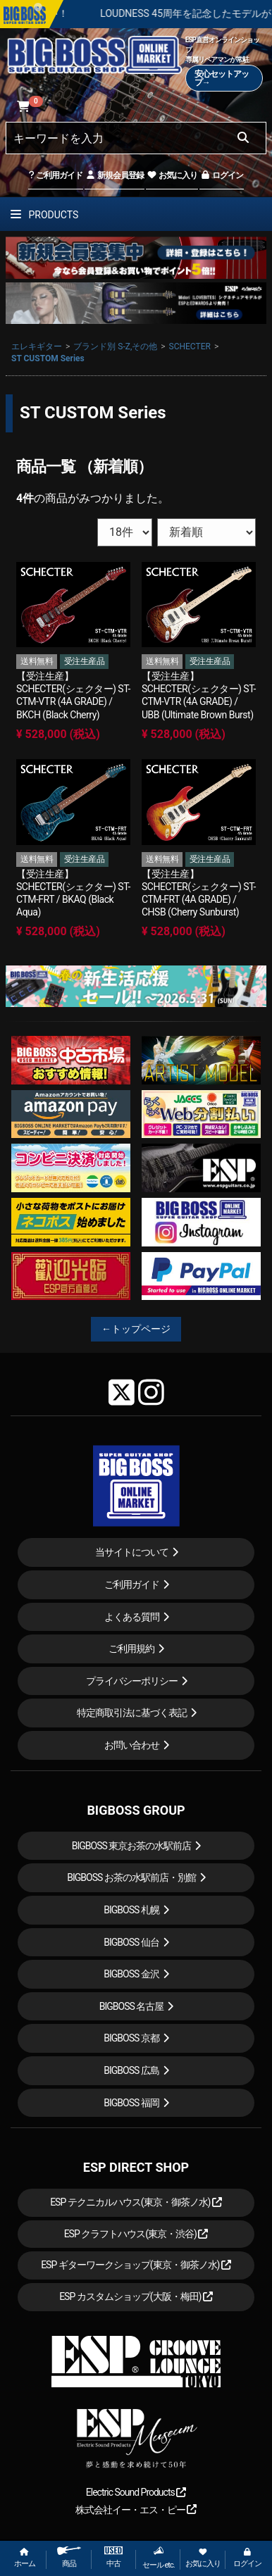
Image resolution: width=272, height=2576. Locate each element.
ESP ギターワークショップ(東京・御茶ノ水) (136, 2264)
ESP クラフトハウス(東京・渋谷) (136, 2233)
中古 (113, 2557)
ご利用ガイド (55, 175)
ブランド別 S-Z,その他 (115, 346)
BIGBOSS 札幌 (131, 1909)
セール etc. (158, 2558)
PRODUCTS (44, 214)
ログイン (221, 175)
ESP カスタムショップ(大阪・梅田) (136, 2296)
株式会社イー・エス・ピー (136, 2509)
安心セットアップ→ (221, 78)
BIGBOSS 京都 (131, 2038)
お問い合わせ (131, 1745)
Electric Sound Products (136, 2492)
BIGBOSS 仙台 (131, 1942)
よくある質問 (131, 1616)
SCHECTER (190, 346)
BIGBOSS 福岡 (131, 2102)
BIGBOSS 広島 (131, 2070)
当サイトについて (131, 1552)
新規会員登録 (114, 175)
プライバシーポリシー (132, 1681)
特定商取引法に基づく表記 (132, 1712)
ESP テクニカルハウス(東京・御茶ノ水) (136, 2202)
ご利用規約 (131, 1648)
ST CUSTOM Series (48, 358)
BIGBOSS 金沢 (131, 1974)
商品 (69, 2557)
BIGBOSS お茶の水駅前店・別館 (131, 1877)
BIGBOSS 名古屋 (131, 2006)
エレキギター (36, 346)
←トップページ (136, 1328)
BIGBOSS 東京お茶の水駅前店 (132, 1845)
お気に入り (172, 175)
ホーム (24, 2558)
